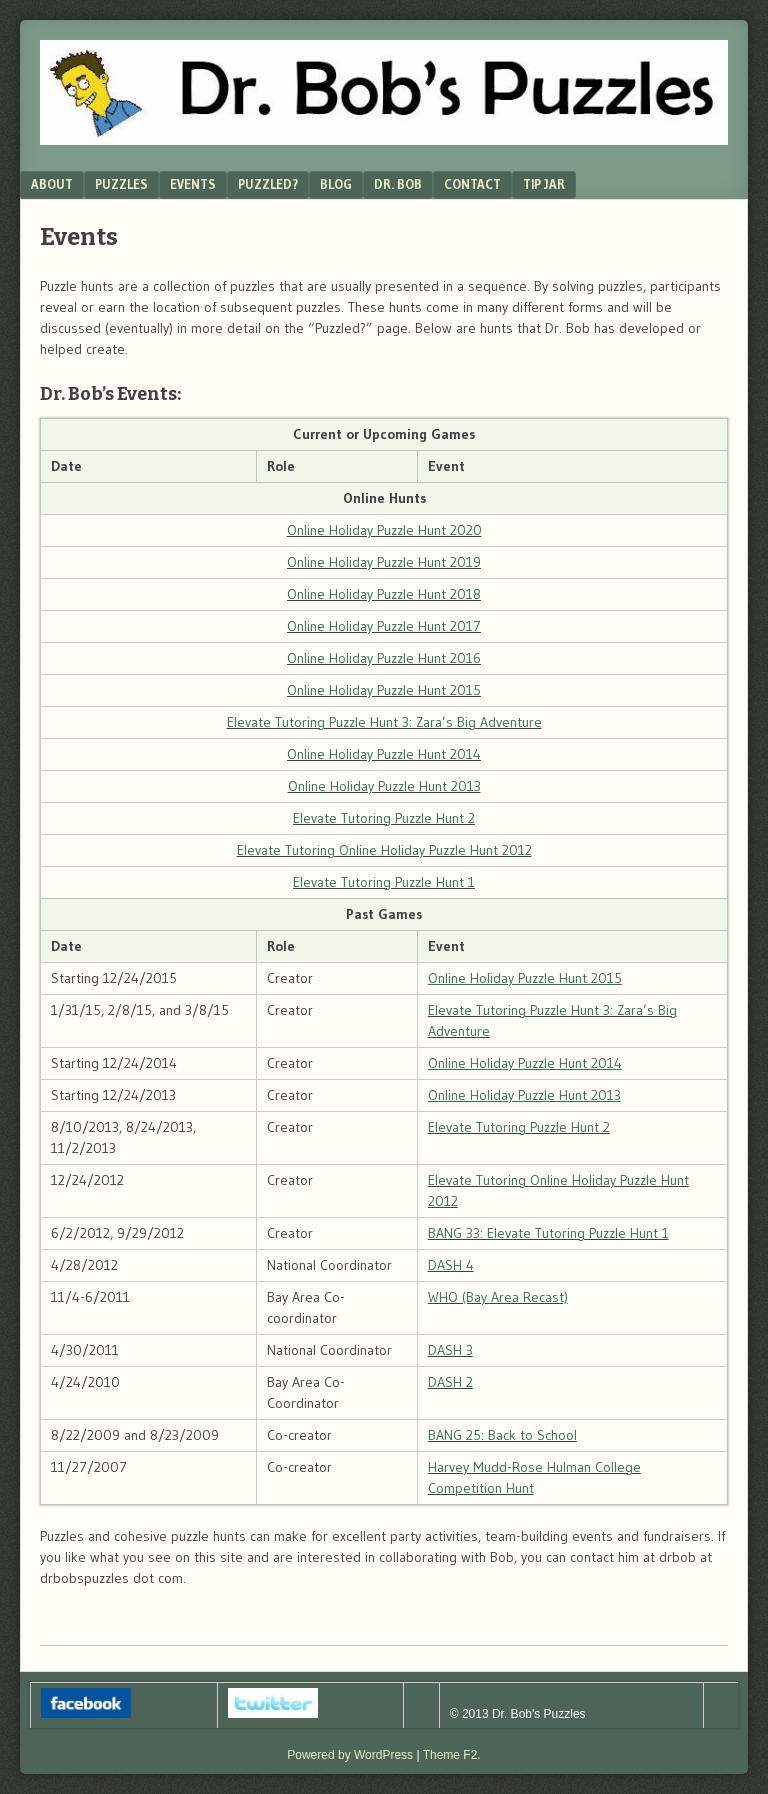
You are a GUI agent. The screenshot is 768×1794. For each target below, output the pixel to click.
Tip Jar (544, 184)
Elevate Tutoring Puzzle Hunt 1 (384, 882)
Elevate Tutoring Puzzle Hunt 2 (384, 818)
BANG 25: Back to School (502, 1435)
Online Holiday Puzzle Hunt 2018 (384, 594)
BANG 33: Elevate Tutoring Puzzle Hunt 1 (548, 1233)
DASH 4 (451, 1265)
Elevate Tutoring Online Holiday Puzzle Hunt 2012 (384, 850)
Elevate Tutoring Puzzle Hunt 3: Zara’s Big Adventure (384, 722)
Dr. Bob (398, 184)
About (52, 184)
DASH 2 (450, 1382)
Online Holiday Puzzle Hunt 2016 (384, 658)
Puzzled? (268, 184)
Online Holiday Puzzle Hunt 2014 (384, 754)
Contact (472, 184)
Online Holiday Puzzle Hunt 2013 (384, 786)
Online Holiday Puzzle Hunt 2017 (384, 626)
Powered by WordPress (350, 1755)
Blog (336, 184)
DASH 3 (450, 1350)
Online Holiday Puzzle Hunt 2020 (384, 530)
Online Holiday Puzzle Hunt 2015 (384, 690)
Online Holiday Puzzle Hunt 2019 (384, 562)
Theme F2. (452, 1755)
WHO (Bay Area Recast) (498, 1297)
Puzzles (121, 184)
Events (193, 184)
